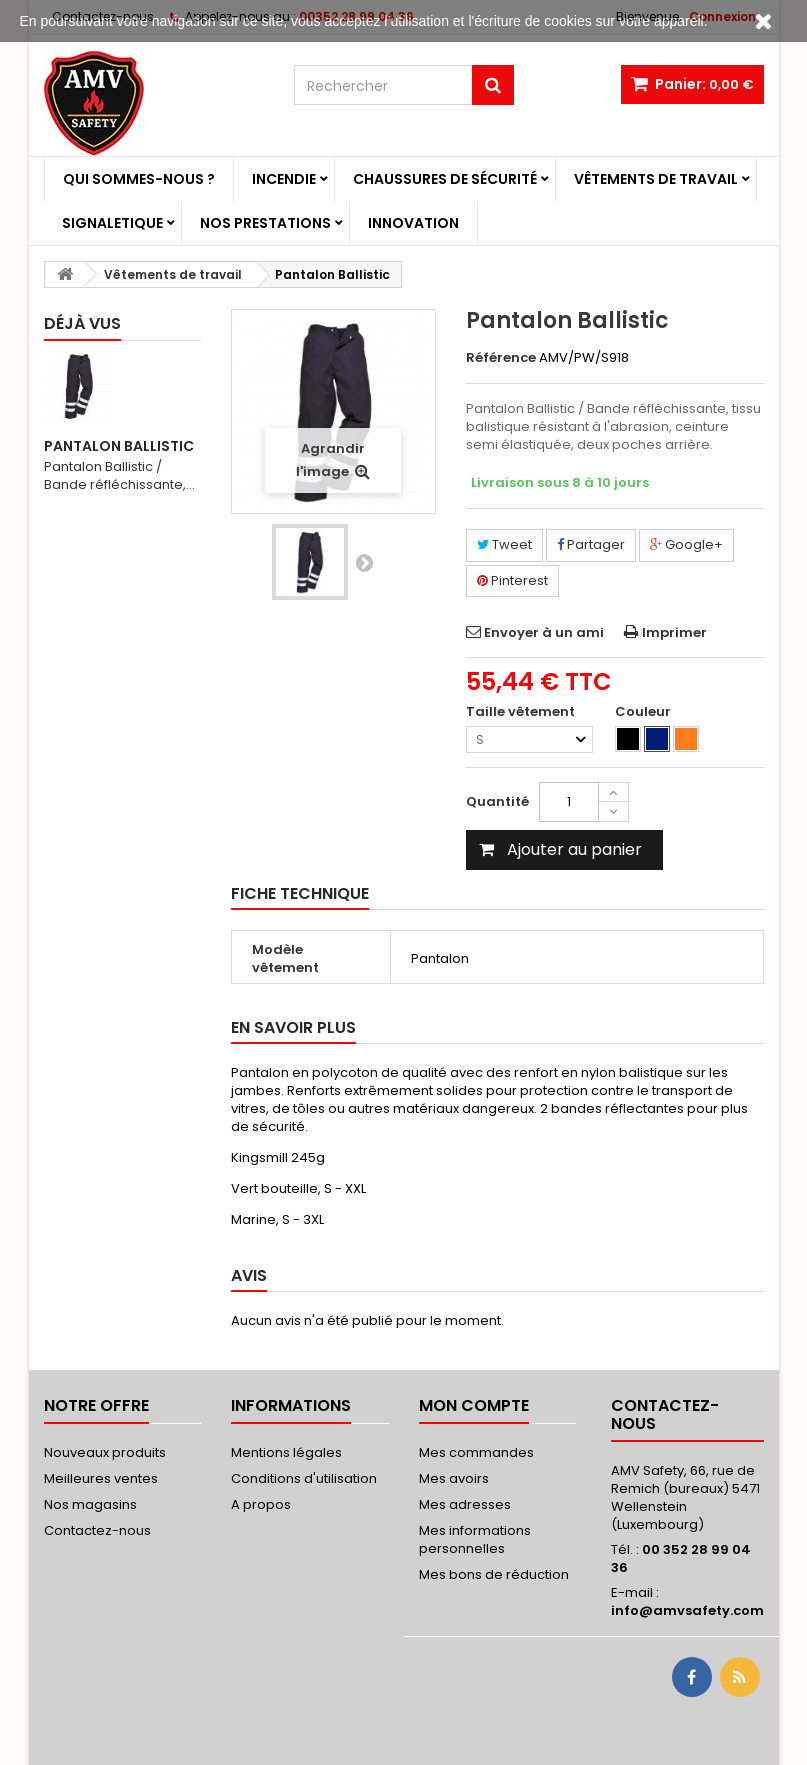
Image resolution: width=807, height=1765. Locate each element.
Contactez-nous (97, 1530)
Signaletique (112, 223)
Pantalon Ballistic (119, 446)
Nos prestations (265, 223)
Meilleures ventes (101, 1478)
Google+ (686, 544)
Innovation (413, 223)
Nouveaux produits (105, 1452)
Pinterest (512, 580)
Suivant (364, 562)
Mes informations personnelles (475, 1539)
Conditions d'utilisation (304, 1478)
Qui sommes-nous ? (139, 179)
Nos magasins (90, 1504)
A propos (261, 1504)
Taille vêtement (522, 712)
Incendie (284, 179)
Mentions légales (286, 1452)
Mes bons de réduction (494, 1574)
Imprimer (674, 632)
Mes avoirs (454, 1478)
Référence (501, 358)
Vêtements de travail (656, 179)
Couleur (644, 712)
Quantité (497, 801)
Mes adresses (465, 1504)
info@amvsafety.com (687, 1610)
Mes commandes (476, 1452)
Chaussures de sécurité (445, 179)
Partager (591, 544)
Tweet (504, 544)
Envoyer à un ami (544, 632)
